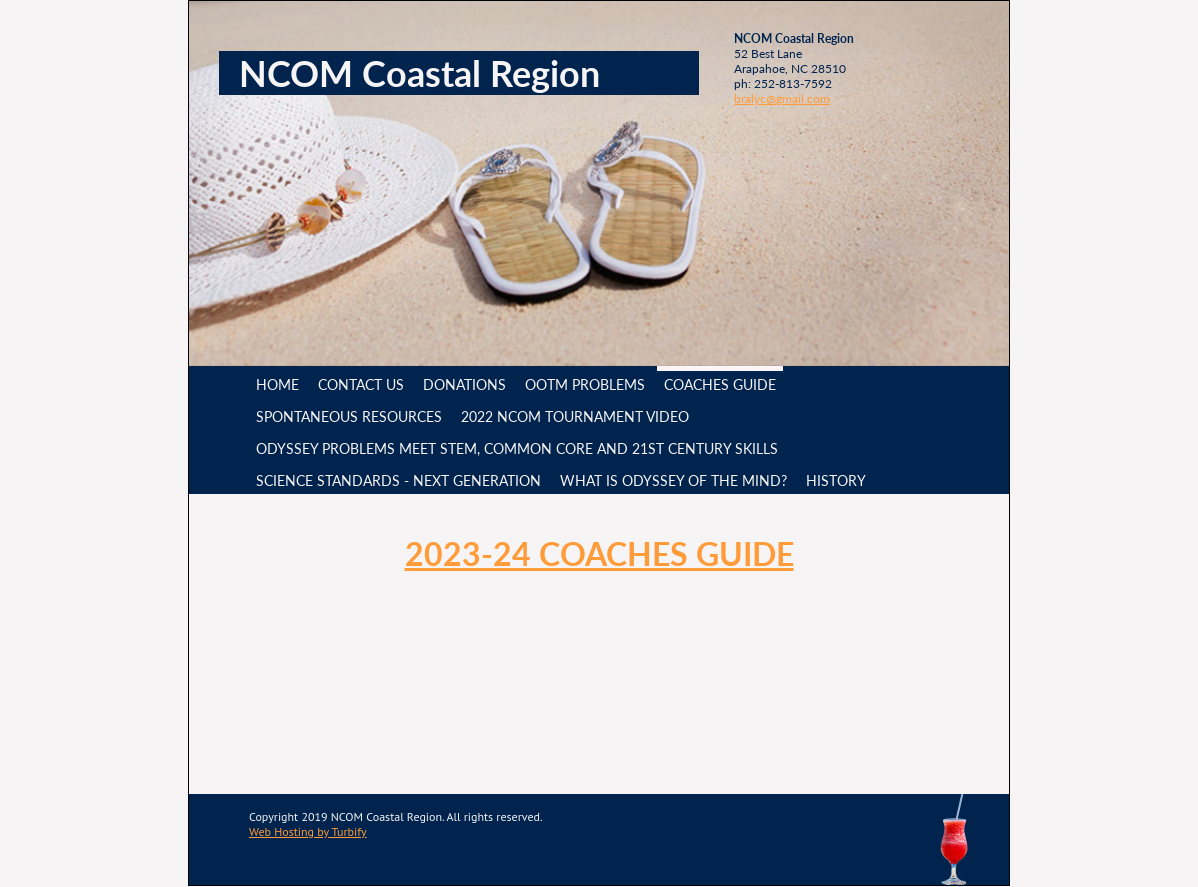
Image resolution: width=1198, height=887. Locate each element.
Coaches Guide (720, 384)
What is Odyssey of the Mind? (673, 480)
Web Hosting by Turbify (308, 831)
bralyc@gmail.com (782, 98)
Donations (464, 384)
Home (277, 384)
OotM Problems (585, 384)
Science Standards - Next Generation (398, 480)
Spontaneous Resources (349, 416)
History (836, 480)
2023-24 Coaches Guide (599, 553)
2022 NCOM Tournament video (575, 416)
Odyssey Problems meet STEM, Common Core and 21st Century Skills (517, 448)
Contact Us (361, 384)
